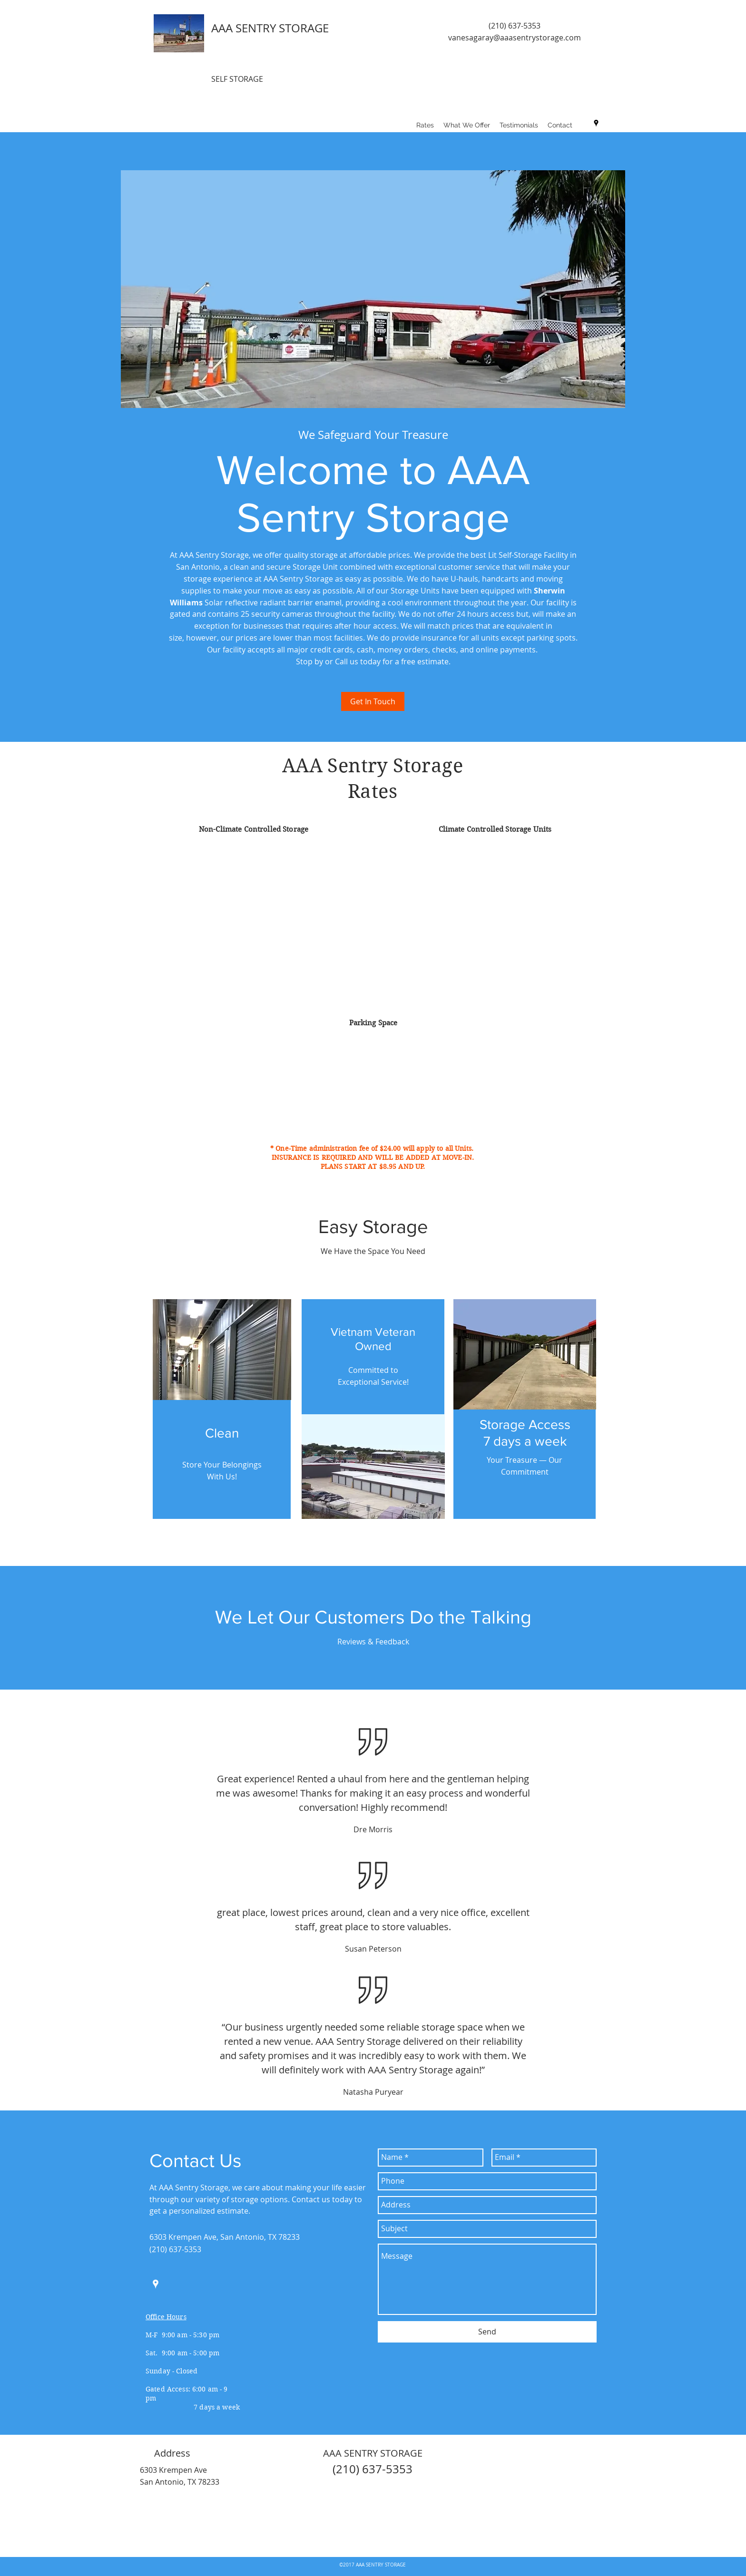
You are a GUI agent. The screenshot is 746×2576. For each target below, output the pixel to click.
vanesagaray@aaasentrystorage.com (514, 37)
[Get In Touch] (372, 701)
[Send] (487, 2332)
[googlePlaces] (596, 123)
